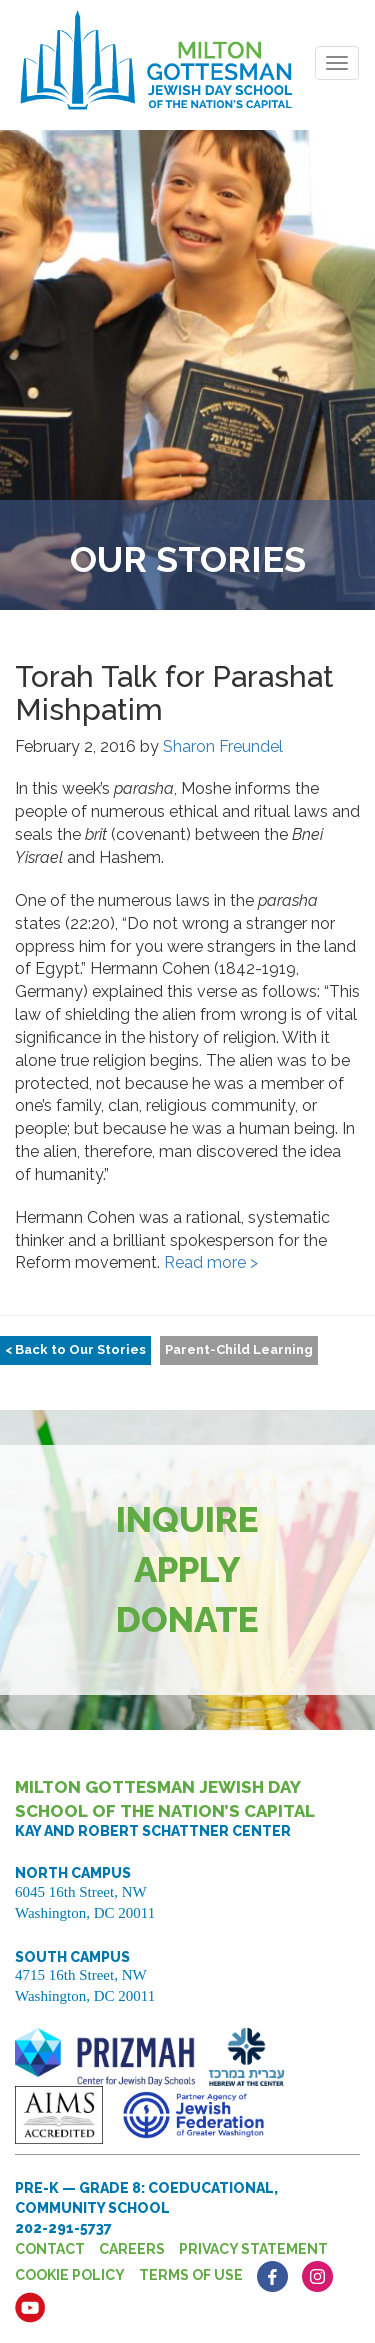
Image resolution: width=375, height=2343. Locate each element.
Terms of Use (191, 2275)
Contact (50, 2249)
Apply (187, 1569)
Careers (132, 2249)
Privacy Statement (253, 2249)
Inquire (187, 1519)
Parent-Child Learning (239, 1349)
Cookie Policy (70, 2275)
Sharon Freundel (223, 746)
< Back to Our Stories (75, 1349)
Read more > (211, 1262)
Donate (187, 1619)
